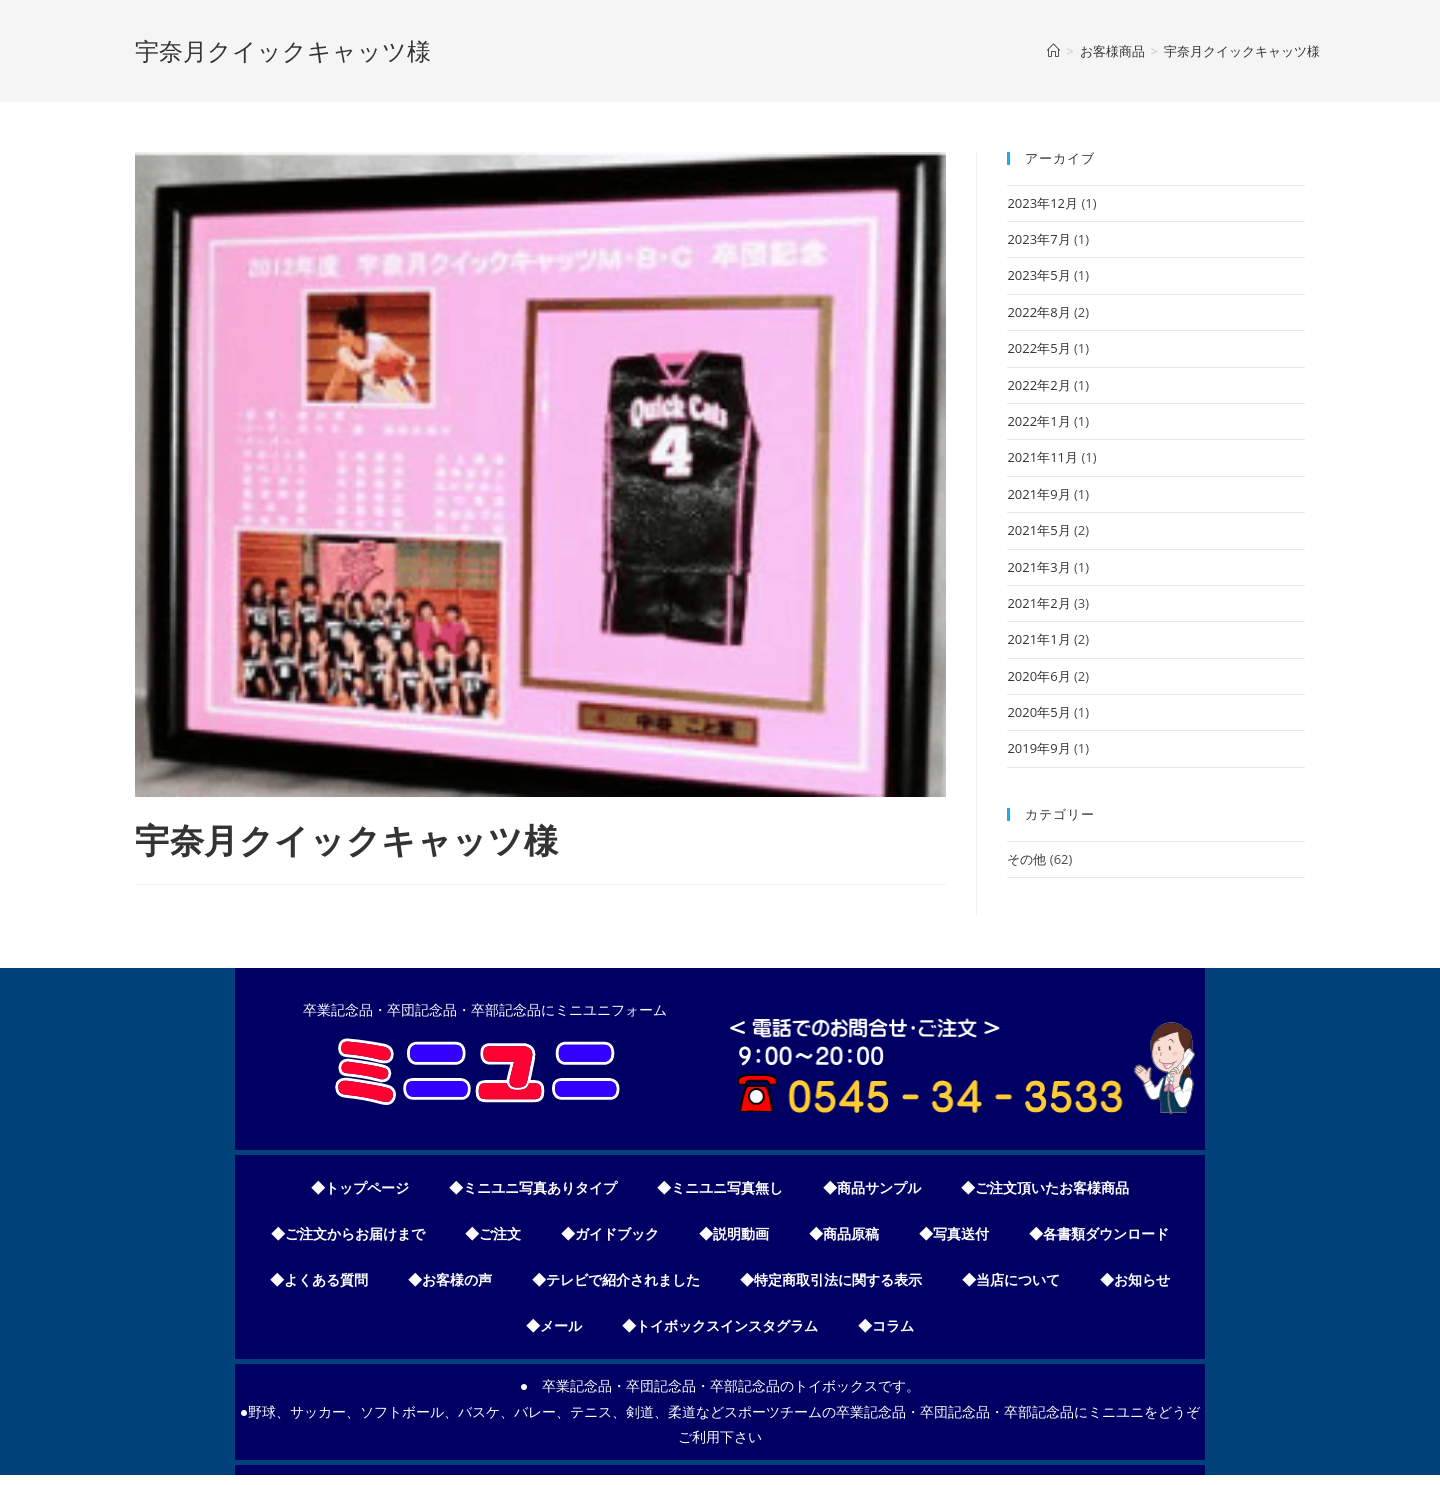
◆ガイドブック (610, 1234)
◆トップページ (360, 1188)
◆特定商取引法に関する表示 (831, 1280)
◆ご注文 (493, 1234)
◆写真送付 (954, 1234)
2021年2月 (1038, 603)
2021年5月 (1038, 530)
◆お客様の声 (450, 1280)
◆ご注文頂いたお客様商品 (1045, 1188)
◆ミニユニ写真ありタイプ (533, 1188)
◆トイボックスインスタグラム (720, 1326)
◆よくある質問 (319, 1280)
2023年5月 (1038, 275)
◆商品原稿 (844, 1234)
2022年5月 (1038, 348)
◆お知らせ (1135, 1280)
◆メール (554, 1326)
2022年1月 (1038, 421)
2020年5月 (1038, 712)
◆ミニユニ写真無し (720, 1188)
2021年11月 (1042, 457)
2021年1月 (1038, 639)
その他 (1026, 859)
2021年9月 (1038, 494)
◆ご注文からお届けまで (348, 1234)
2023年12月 (1042, 203)
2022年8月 (1038, 312)
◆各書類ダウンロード (1099, 1234)
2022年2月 (1038, 385)
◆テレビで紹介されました (616, 1280)
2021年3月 (1038, 567)
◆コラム (886, 1326)
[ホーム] (1053, 51)
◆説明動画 (734, 1234)
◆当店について (1011, 1280)
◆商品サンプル (872, 1188)
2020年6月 (1038, 676)
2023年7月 (1038, 239)
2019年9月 (1038, 748)
